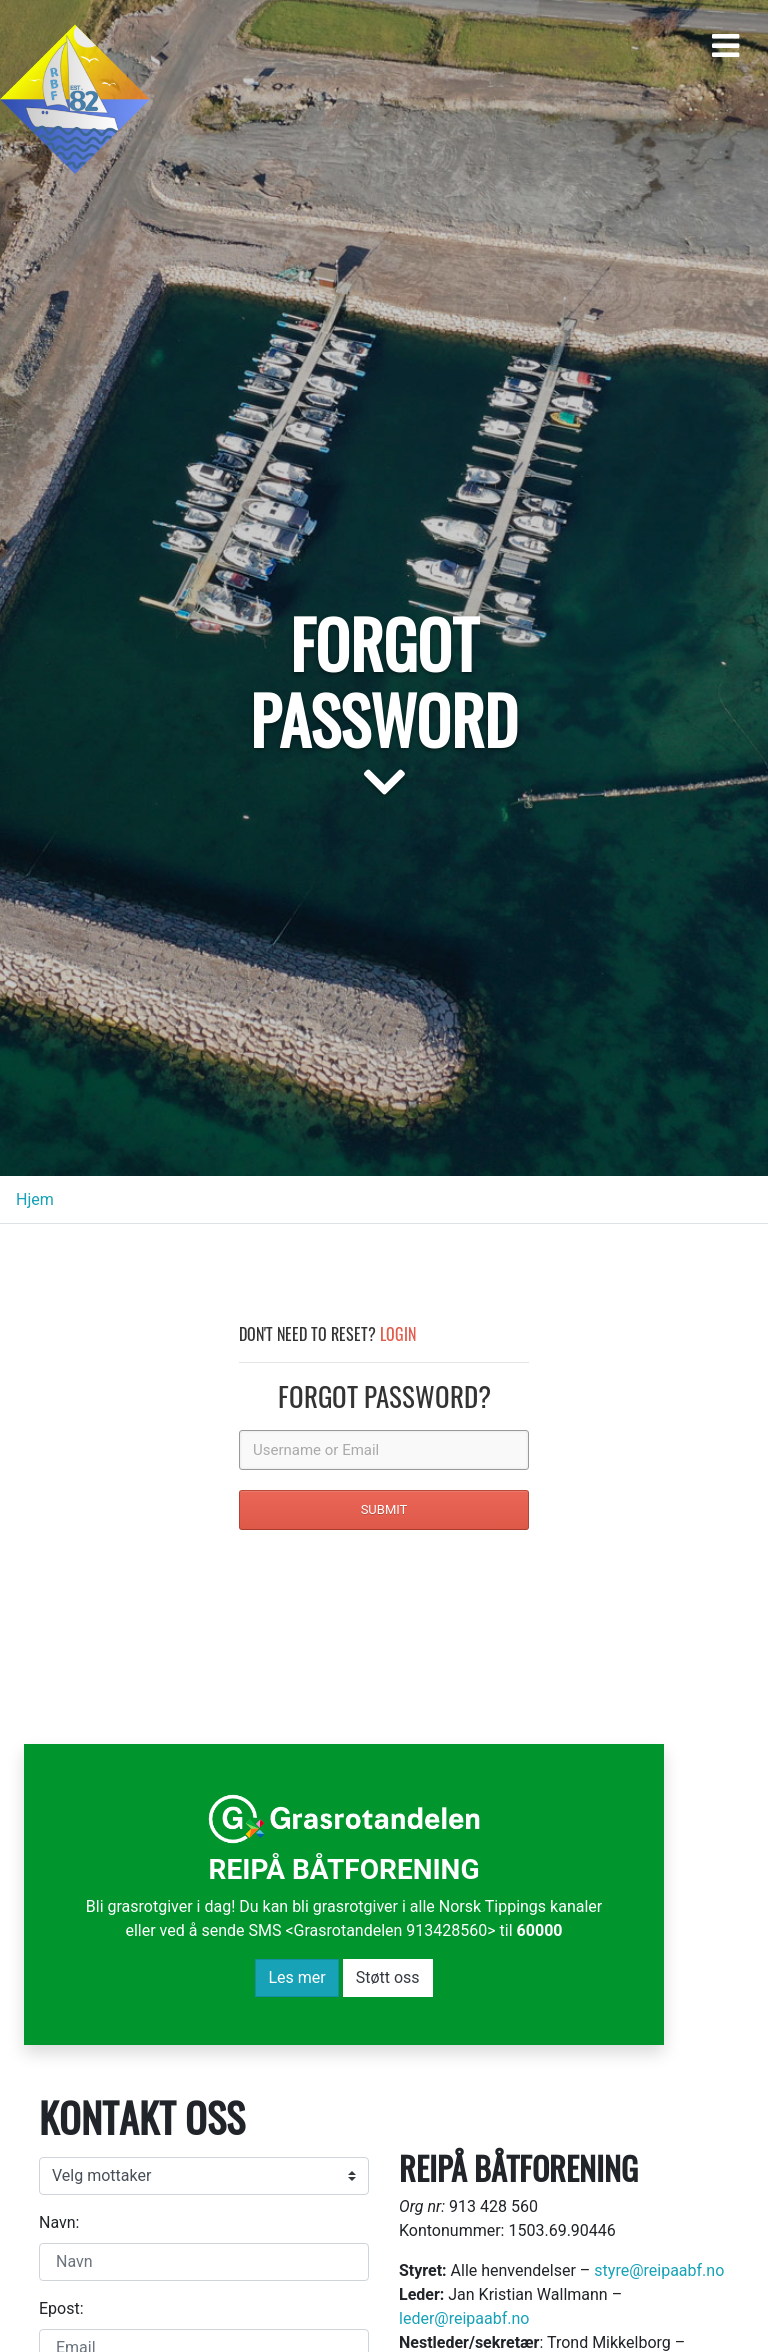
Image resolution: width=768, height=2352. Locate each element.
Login (398, 1334)
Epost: (61, 2308)
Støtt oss (388, 1977)
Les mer (296, 1977)
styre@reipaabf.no (659, 2270)
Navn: (59, 2222)
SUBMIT (384, 1509)
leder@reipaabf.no (464, 2318)
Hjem (35, 1199)
